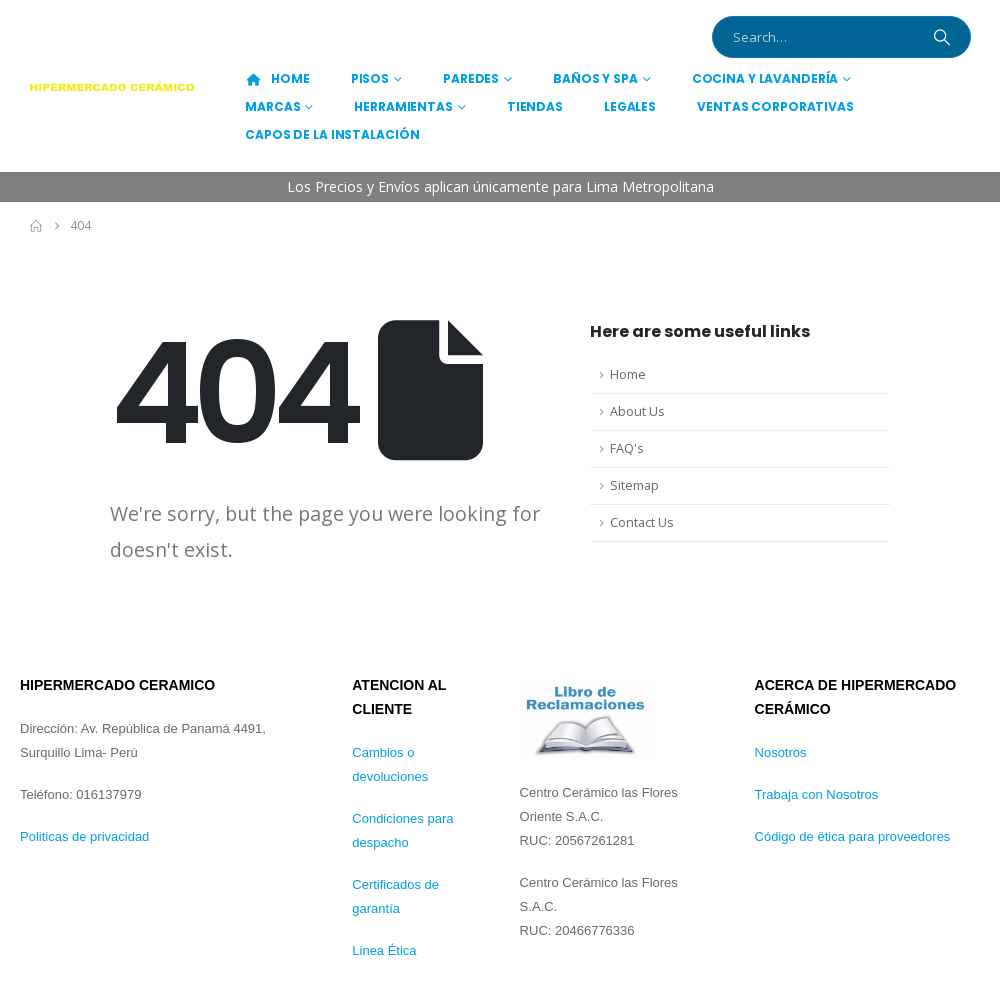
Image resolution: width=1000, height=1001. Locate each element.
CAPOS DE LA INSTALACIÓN (332, 134)
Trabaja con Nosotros (817, 794)
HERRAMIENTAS (403, 106)
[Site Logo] (112, 86)
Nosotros (781, 752)
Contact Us (642, 522)
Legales (630, 106)
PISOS (370, 78)
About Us (637, 411)
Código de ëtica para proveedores (853, 836)
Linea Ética (384, 950)
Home (628, 374)
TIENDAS (535, 106)
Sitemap (634, 485)
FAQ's (627, 448)
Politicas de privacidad (84, 836)
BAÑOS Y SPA (595, 78)
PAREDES (471, 78)
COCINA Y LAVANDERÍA (765, 78)
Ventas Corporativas (775, 106)
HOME (277, 78)
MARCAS (272, 106)
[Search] (942, 37)
